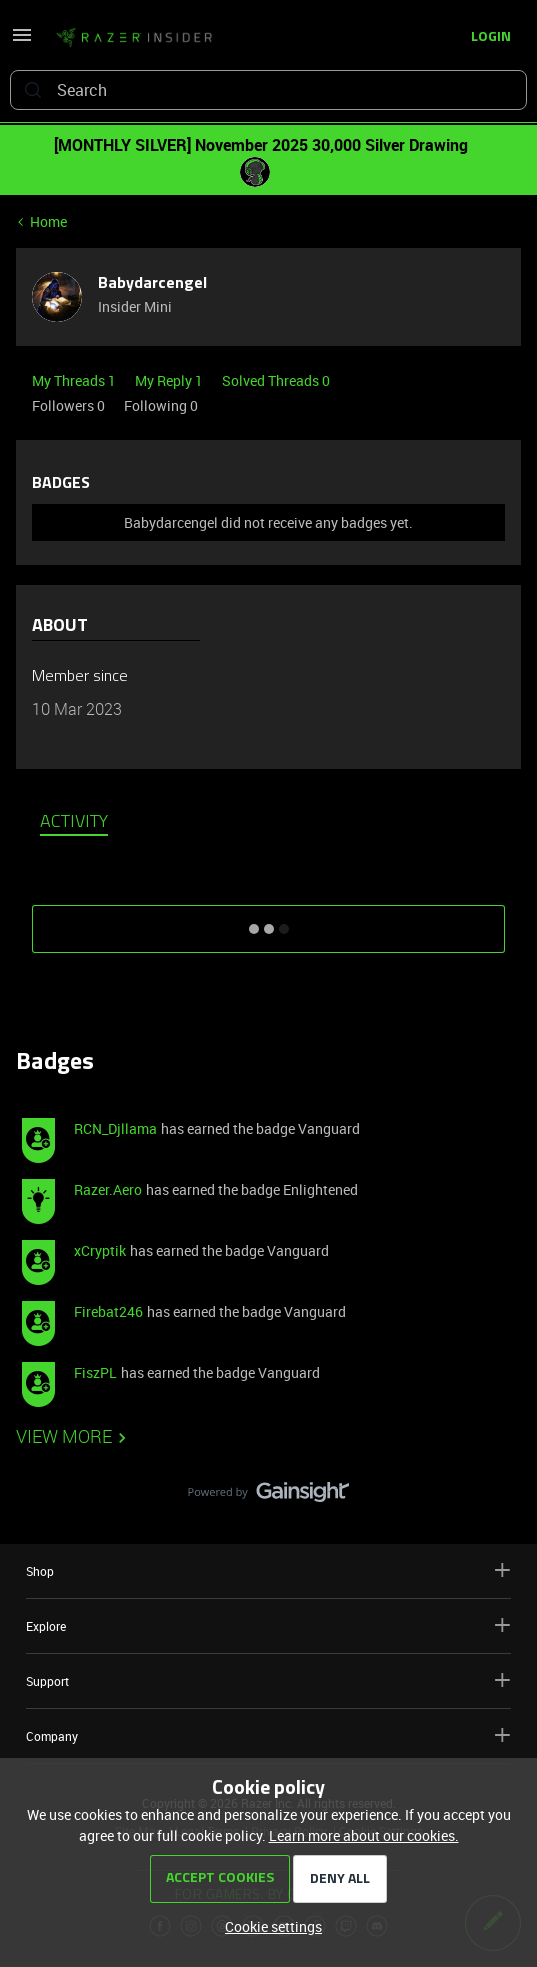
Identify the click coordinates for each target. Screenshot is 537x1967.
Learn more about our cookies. (364, 1835)
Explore (268, 1625)
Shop (268, 1570)
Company (268, 1735)
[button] (22, 41)
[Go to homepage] (134, 38)
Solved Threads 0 (276, 380)
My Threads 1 (75, 380)
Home (48, 221)
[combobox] (268, 90)
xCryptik (100, 1250)
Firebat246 (108, 1311)
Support (268, 1680)
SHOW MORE (269, 922)
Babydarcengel (152, 284)
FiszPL (95, 1372)
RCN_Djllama (115, 1128)
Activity (74, 823)
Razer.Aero (108, 1189)
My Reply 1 (170, 380)
